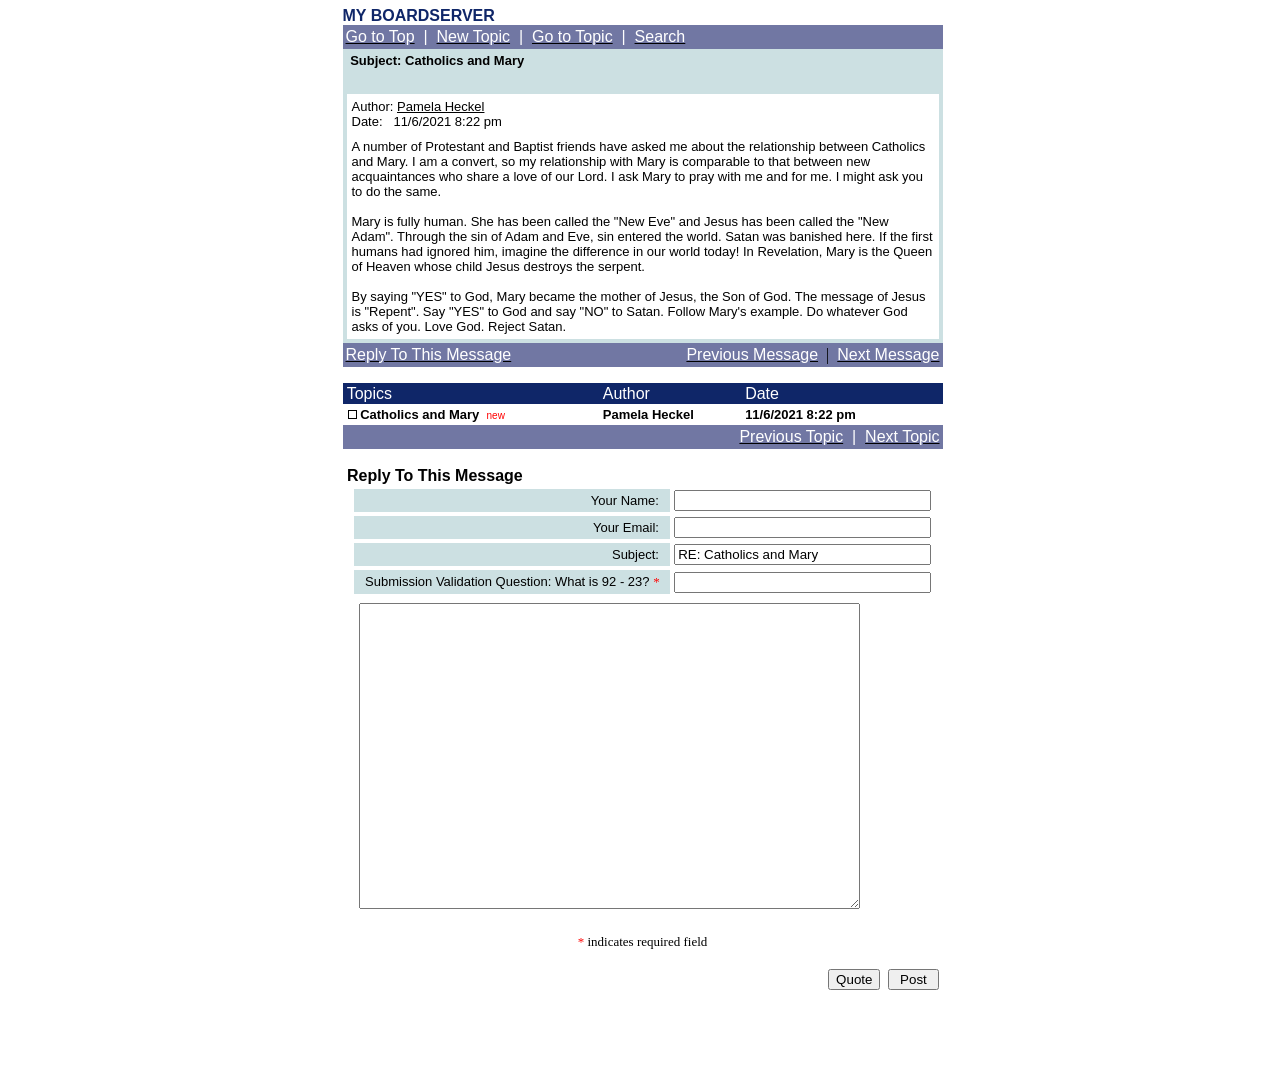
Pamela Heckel (440, 106)
